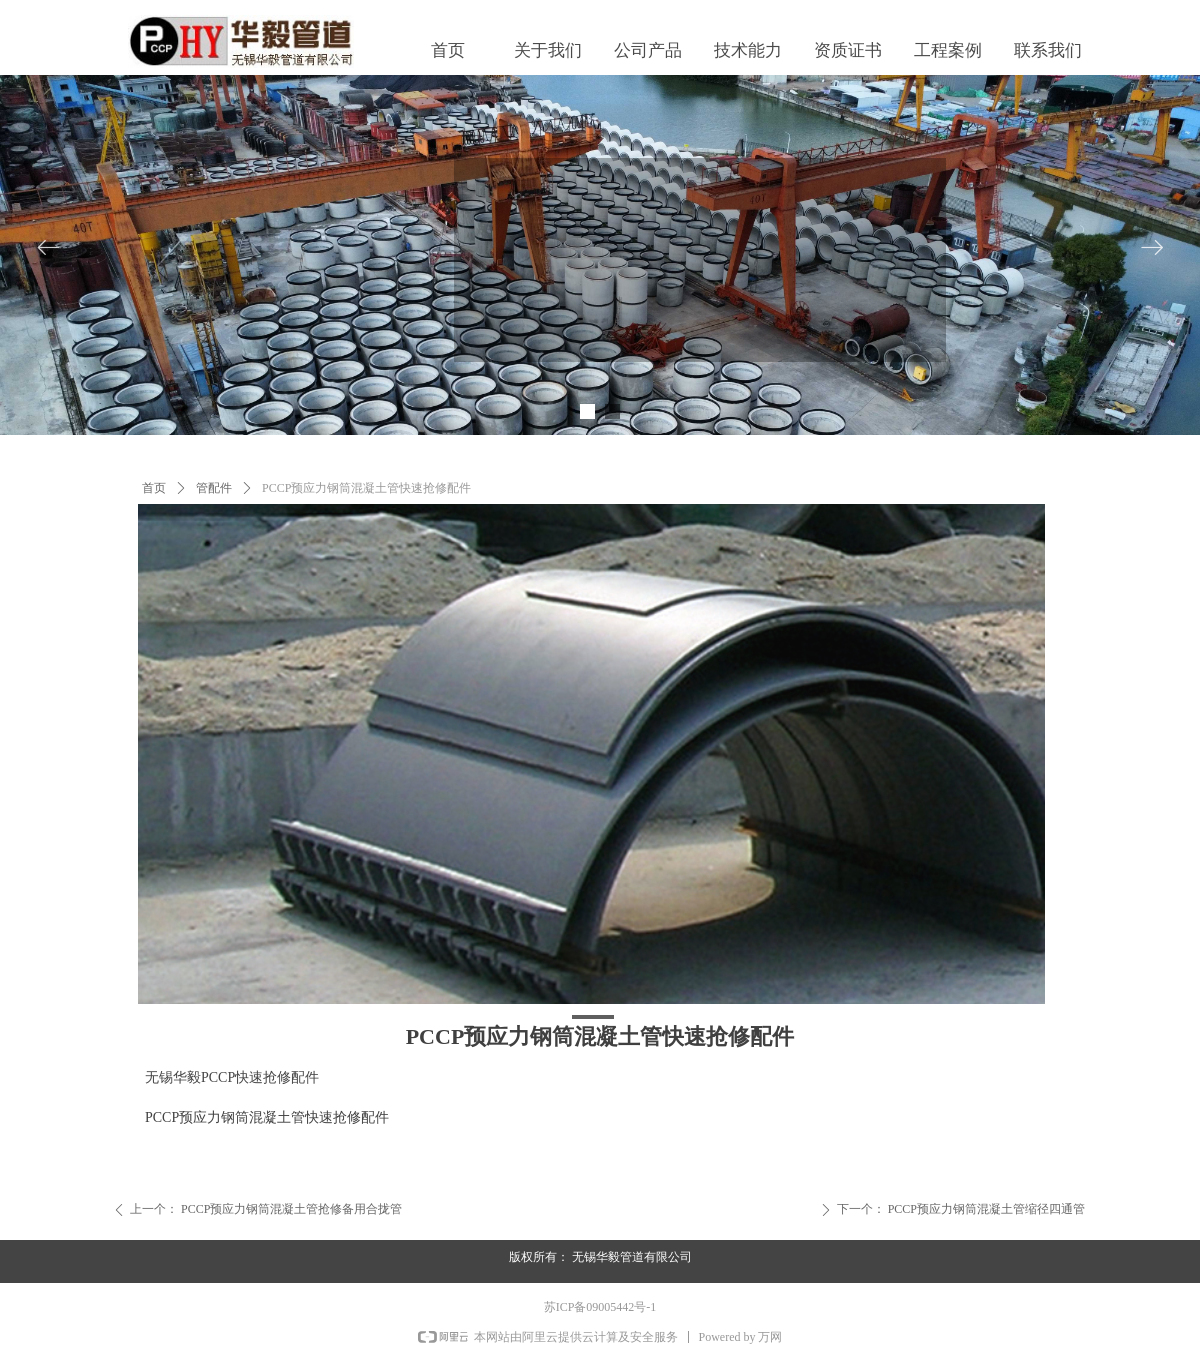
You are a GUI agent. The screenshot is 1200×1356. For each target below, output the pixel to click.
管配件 (214, 488)
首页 (154, 488)
